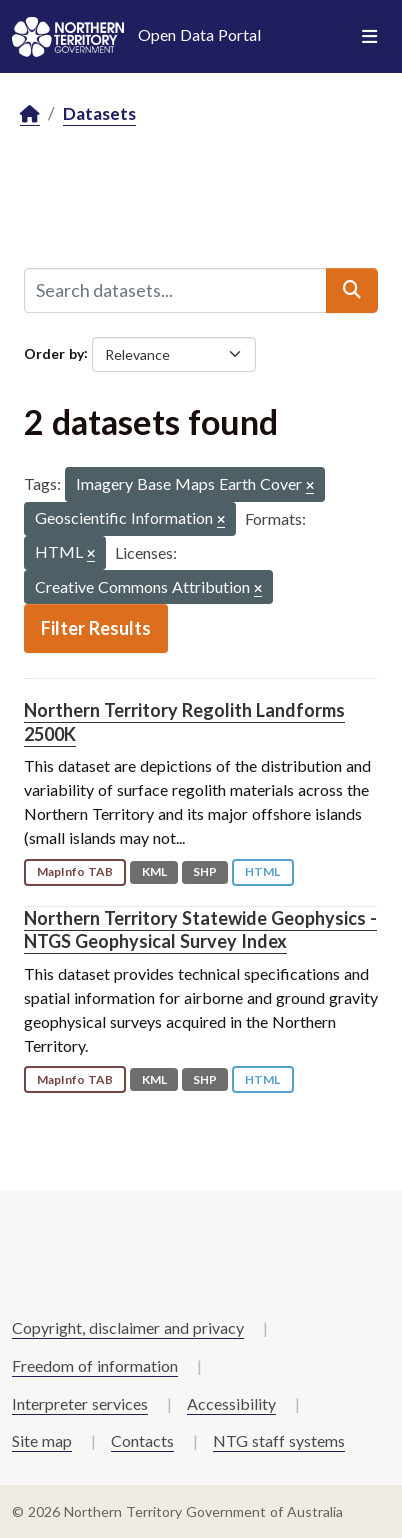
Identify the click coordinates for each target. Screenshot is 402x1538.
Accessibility (231, 1403)
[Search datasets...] (175, 290)
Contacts (142, 1440)
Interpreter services (80, 1403)
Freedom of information (95, 1365)
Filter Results (96, 628)
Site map (42, 1440)
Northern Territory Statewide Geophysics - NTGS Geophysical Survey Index (200, 929)
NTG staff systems (279, 1440)
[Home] (30, 114)
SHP (205, 871)
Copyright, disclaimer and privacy (128, 1327)
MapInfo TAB (75, 871)
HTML (262, 871)
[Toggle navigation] (369, 37)
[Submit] (352, 290)
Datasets (99, 113)
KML (154, 871)
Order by (54, 352)
